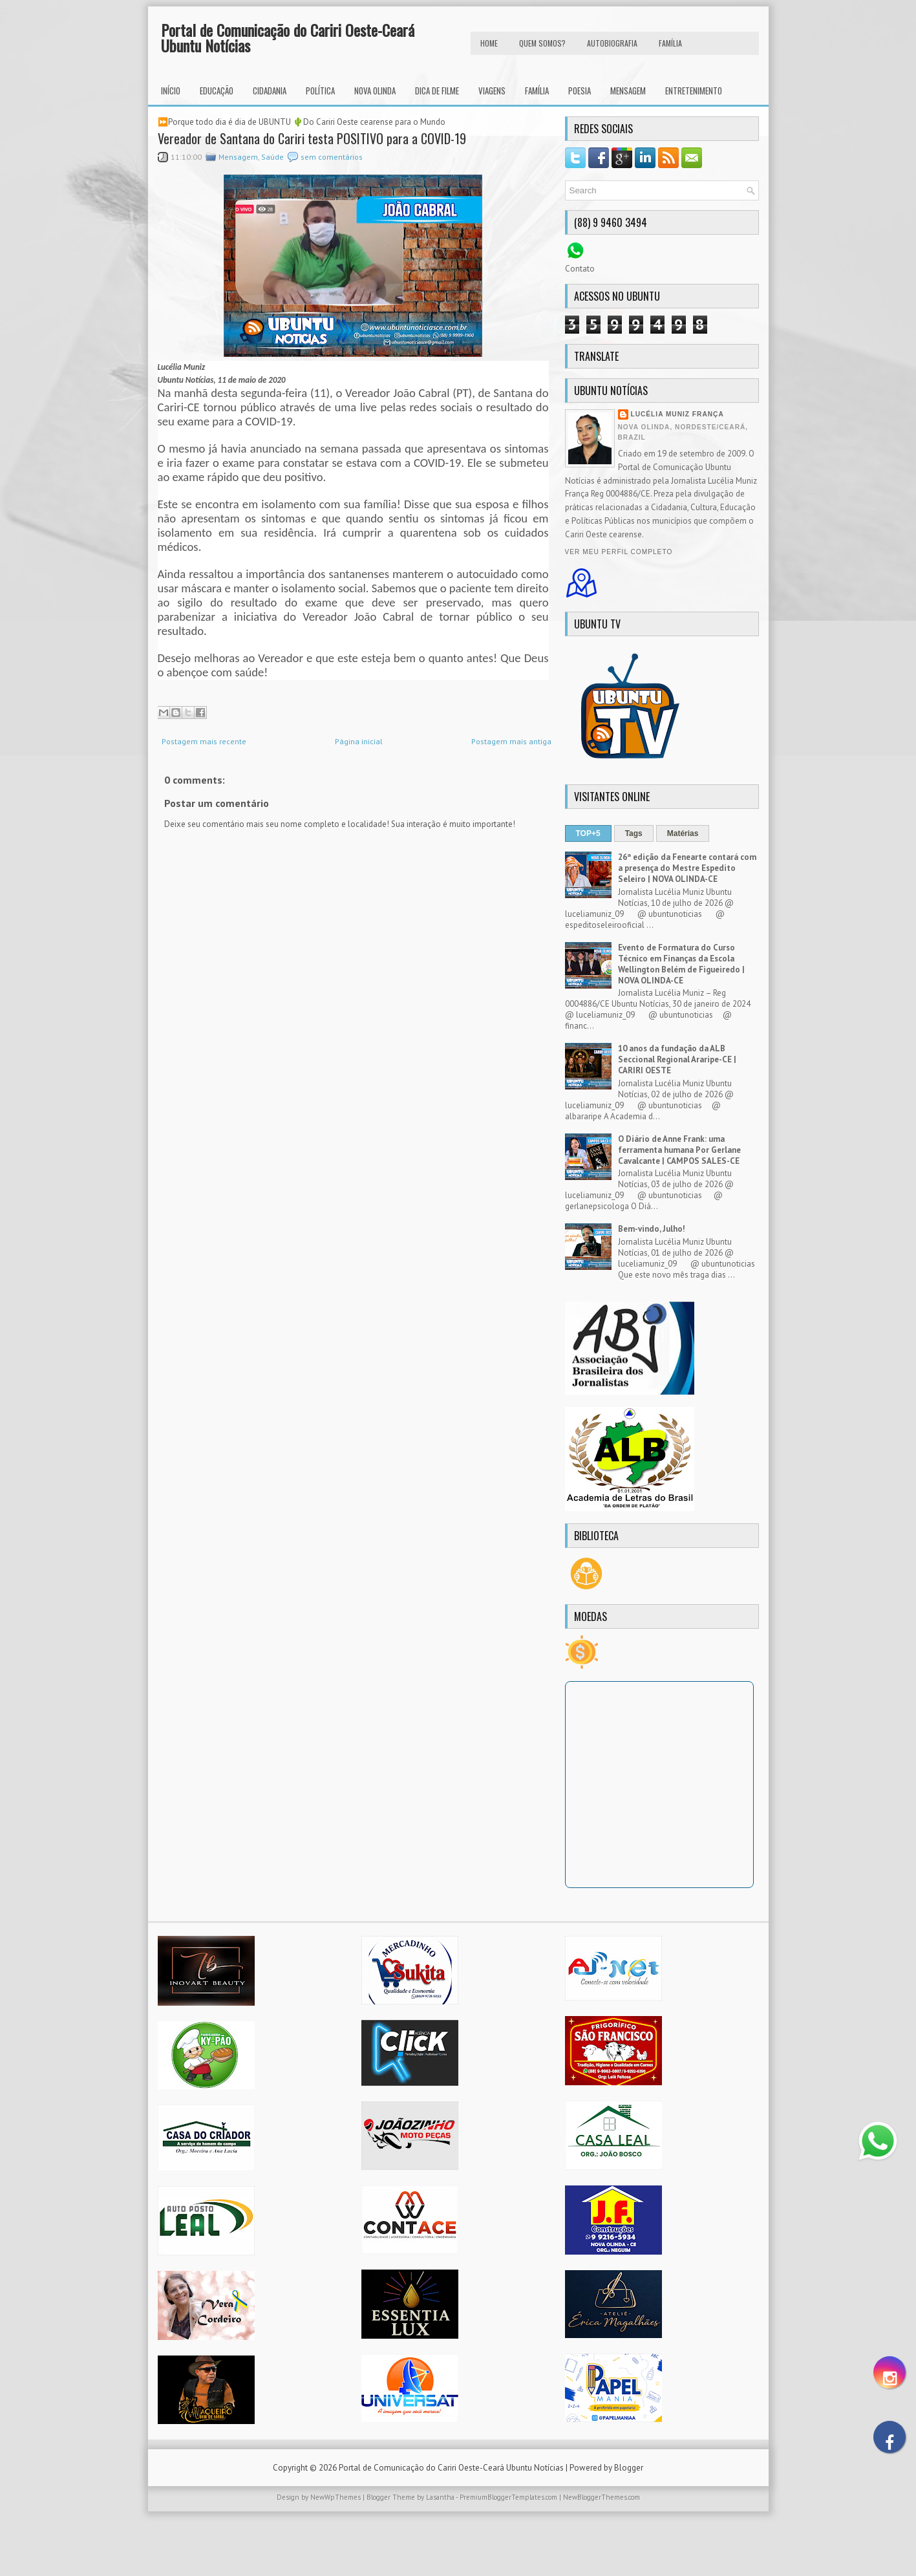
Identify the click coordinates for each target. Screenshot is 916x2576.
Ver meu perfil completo (619, 551)
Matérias (683, 833)
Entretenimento (693, 90)
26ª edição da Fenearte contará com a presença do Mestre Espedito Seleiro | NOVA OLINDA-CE (687, 868)
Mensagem (628, 90)
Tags (634, 833)
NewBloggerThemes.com (601, 2497)
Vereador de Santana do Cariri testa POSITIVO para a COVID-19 (312, 138)
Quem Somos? (542, 43)
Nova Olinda (375, 90)
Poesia (579, 90)
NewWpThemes (335, 2497)
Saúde (272, 157)
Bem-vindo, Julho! (651, 1228)
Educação (216, 90)
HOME (489, 43)
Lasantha (440, 2497)
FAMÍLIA (670, 43)
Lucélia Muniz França (677, 414)
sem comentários (332, 157)
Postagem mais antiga (511, 741)
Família (537, 90)
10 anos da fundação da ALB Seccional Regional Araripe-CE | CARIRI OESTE (677, 1059)
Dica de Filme (437, 90)
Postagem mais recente (204, 741)
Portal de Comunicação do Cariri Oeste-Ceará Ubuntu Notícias (287, 37)
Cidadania (269, 90)
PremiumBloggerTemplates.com (508, 2497)
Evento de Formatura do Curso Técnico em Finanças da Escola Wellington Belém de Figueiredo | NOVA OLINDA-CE (681, 964)
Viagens (492, 90)
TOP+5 (588, 833)
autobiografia (612, 43)
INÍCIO (170, 90)
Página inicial (359, 741)
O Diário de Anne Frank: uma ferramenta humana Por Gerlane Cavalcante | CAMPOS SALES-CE (679, 1149)
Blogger (628, 2467)
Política (320, 90)
